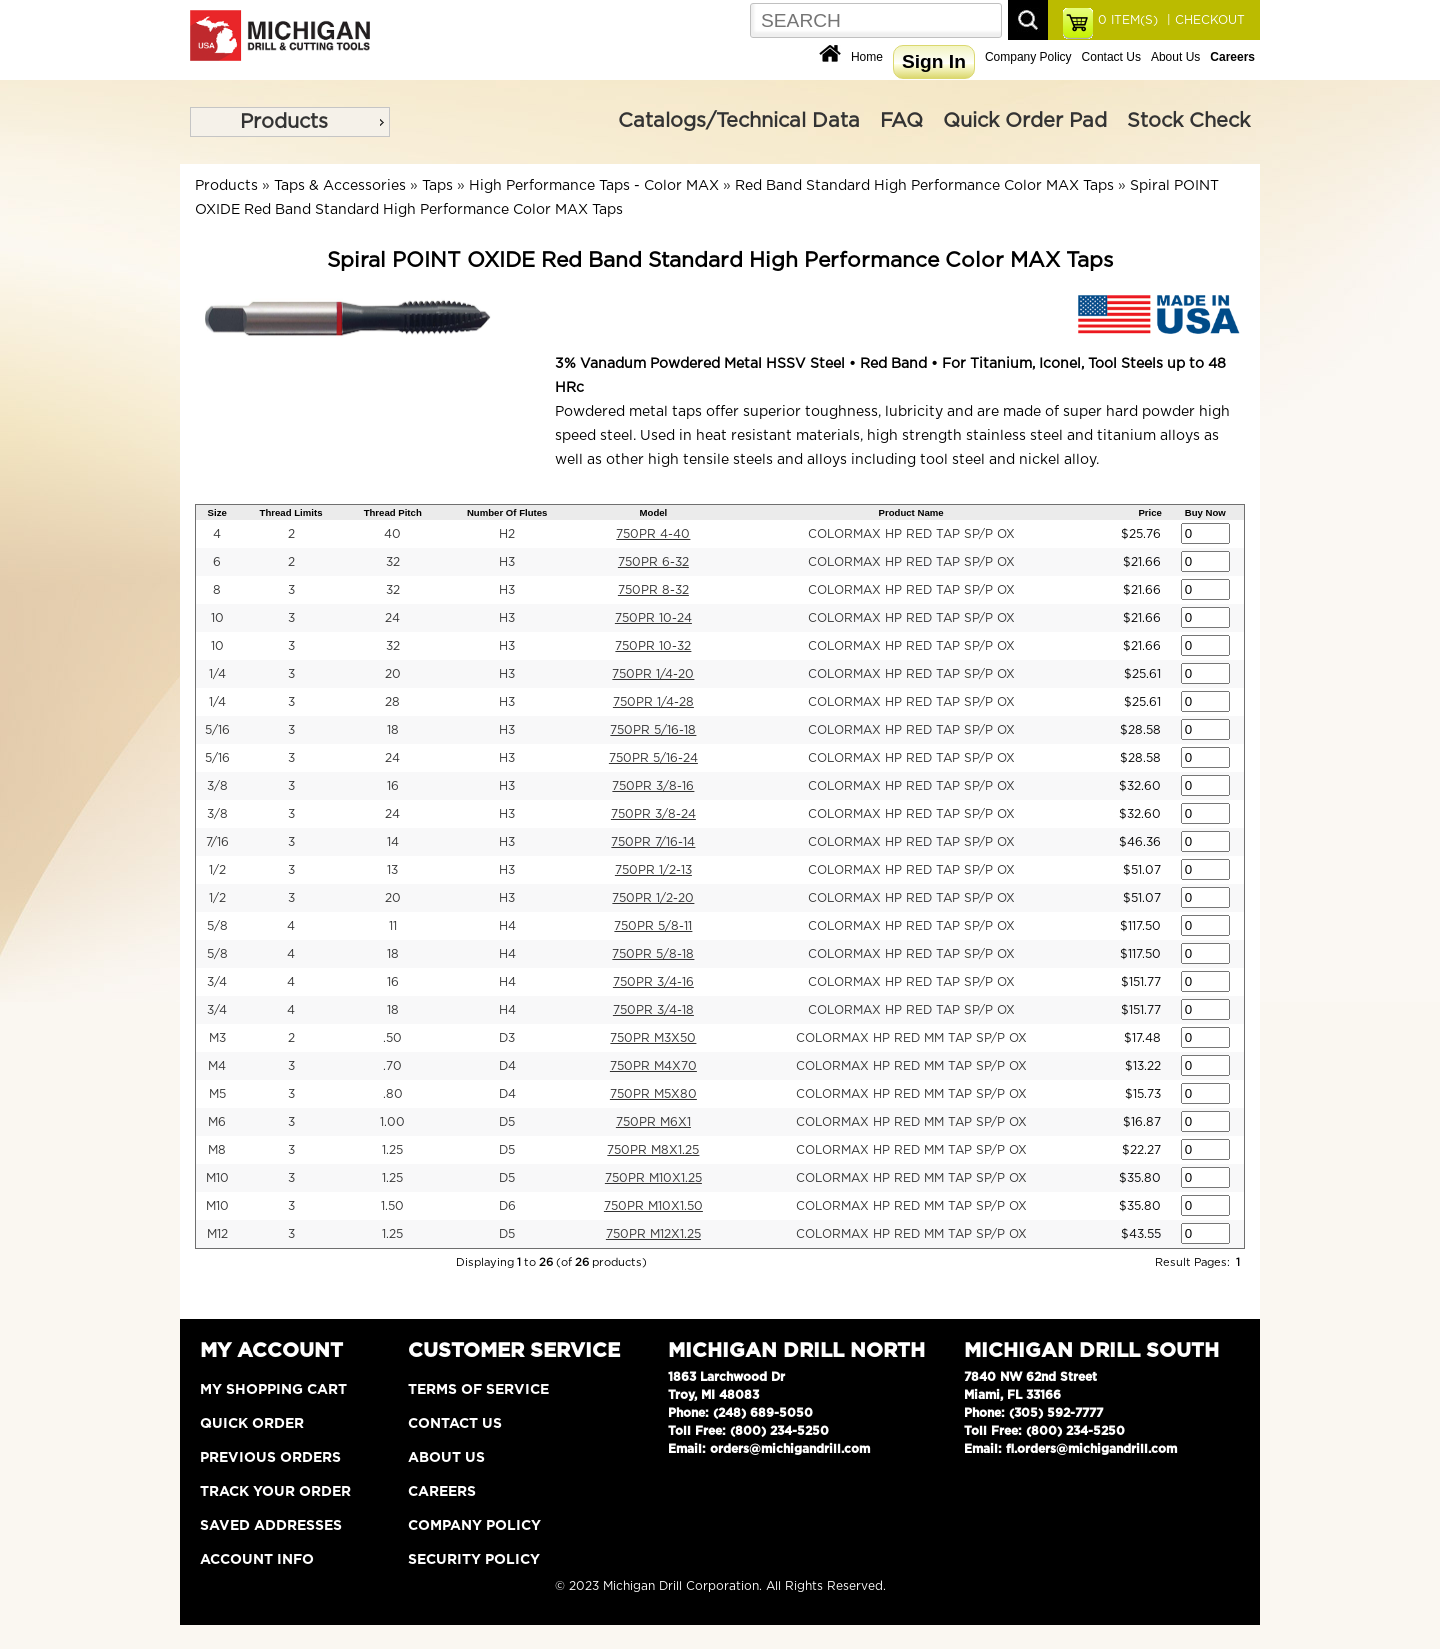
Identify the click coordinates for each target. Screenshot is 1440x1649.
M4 (217, 1066)
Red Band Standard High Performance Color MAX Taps (924, 186)
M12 (217, 1234)
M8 (217, 1150)
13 (392, 870)
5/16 (217, 730)
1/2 (217, 870)
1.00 (392, 1122)
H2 (507, 534)
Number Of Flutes (507, 512)
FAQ (901, 121)
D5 (507, 1122)
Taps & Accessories (340, 186)
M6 (217, 1122)
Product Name (911, 512)
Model (654, 512)
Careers (442, 1492)
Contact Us (1111, 57)
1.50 (392, 1206)
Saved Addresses (271, 1526)
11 (393, 926)
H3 (507, 562)
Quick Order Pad (1025, 121)
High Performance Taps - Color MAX (594, 186)
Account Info (257, 1560)
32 (393, 562)
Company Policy (1028, 57)
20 (393, 674)
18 (393, 730)
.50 (392, 1038)
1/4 (217, 674)
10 (217, 618)
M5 (217, 1094)
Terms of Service (478, 1390)
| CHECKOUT (1204, 20)
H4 (507, 926)
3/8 (217, 786)
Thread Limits (291, 512)
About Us (1175, 57)
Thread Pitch (393, 512)
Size (217, 512)
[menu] (290, 122)
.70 (392, 1066)
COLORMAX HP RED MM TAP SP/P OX (911, 1038)
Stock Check (1188, 121)
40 (392, 534)
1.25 (392, 1150)
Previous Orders (270, 1458)
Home (867, 57)
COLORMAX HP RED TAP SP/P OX (911, 534)
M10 (217, 1178)
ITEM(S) (1128, 20)
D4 (507, 1066)
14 (393, 842)
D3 (507, 1038)
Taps (437, 186)
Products (284, 122)
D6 (507, 1206)
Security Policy (474, 1560)
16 (393, 786)
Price (1149, 512)
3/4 (217, 982)
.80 (393, 1094)
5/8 (217, 926)
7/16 (217, 842)
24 (392, 618)
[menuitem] (290, 122)
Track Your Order (275, 1492)
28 (392, 702)
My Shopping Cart (273, 1390)
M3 (217, 1038)
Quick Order (252, 1424)
